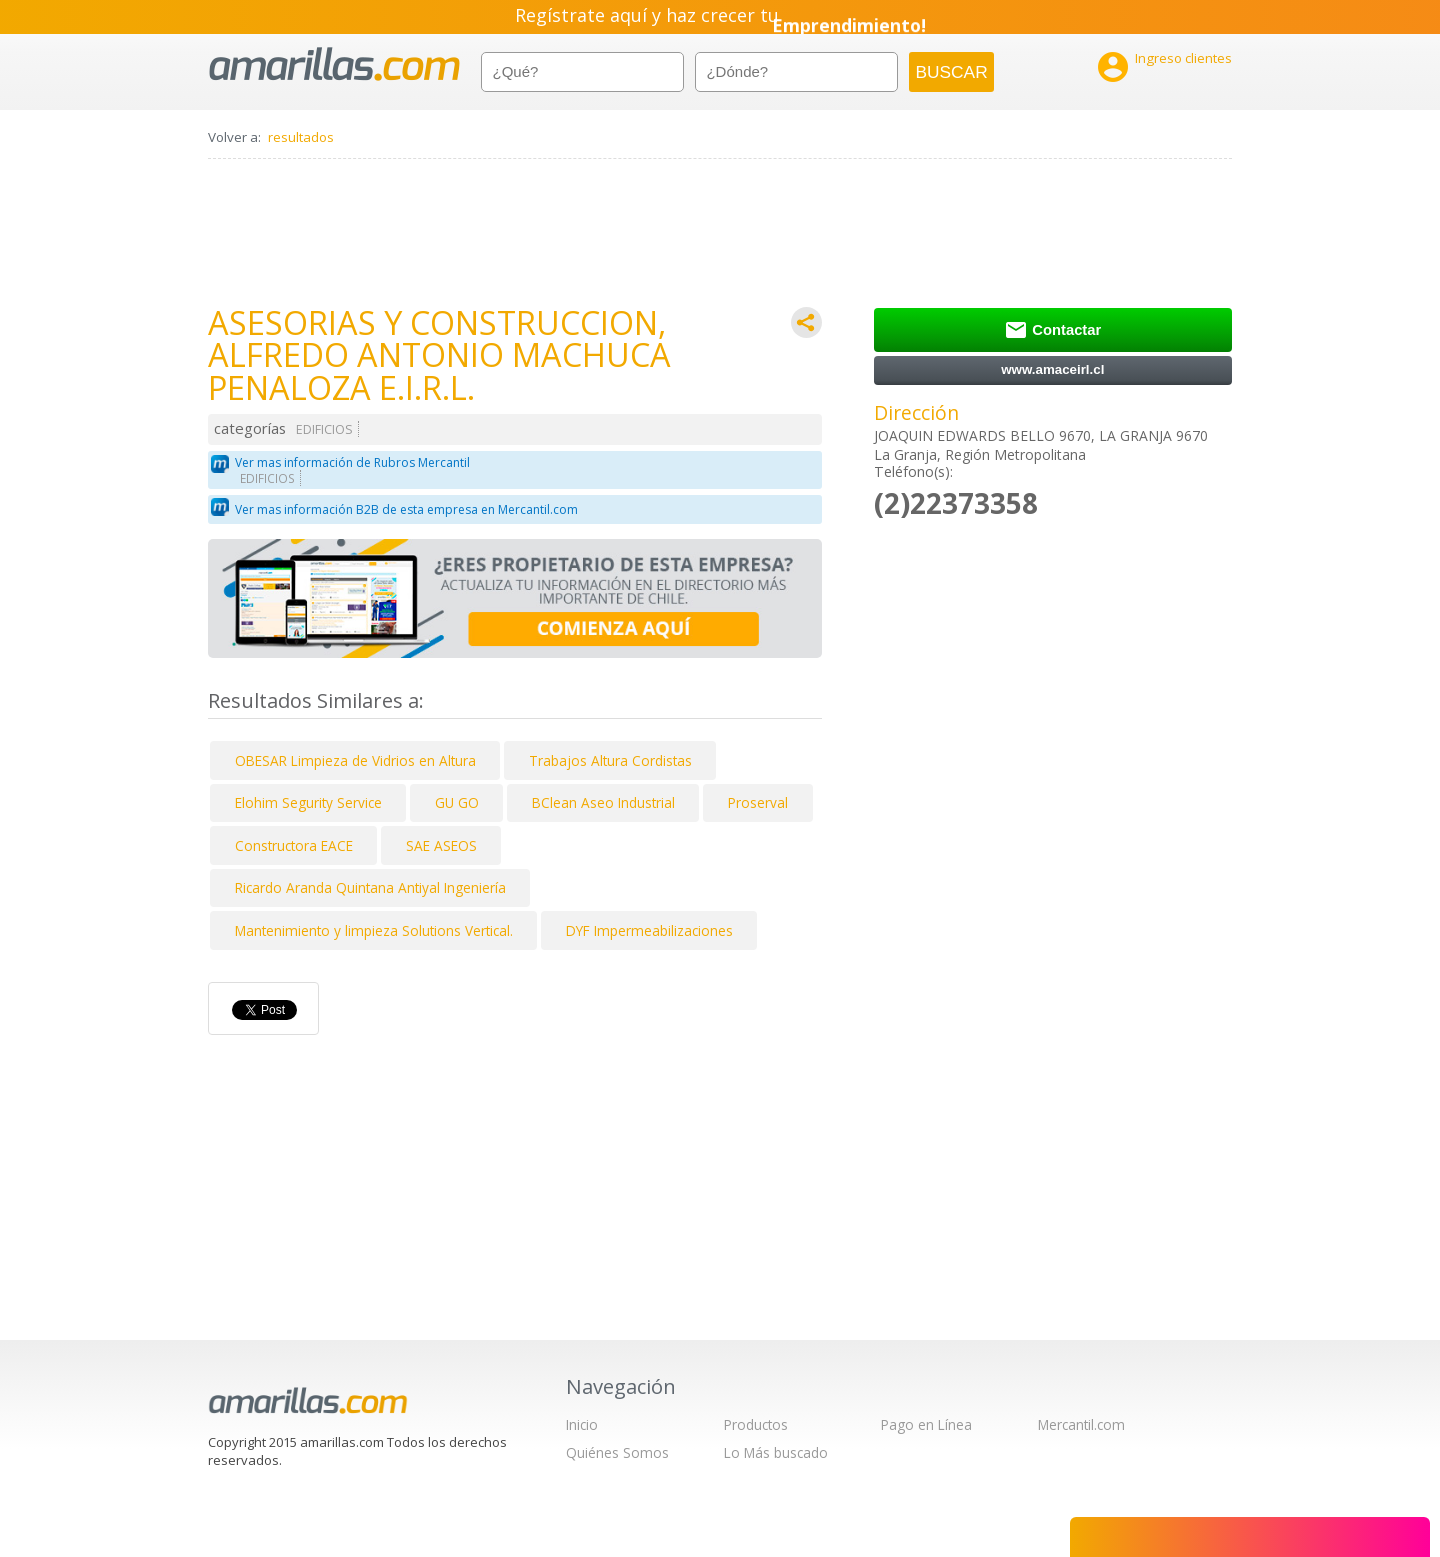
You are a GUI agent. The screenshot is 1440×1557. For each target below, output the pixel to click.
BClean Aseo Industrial (603, 802)
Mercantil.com (1081, 1424)
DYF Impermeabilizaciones (649, 930)
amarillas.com (334, 64)
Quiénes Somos (617, 1452)
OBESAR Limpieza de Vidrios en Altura (355, 760)
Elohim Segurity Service (308, 802)
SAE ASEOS (441, 845)
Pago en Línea (926, 1424)
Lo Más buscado (776, 1452)
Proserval (758, 802)
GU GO (457, 802)
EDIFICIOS (324, 429)
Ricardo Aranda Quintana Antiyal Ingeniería (370, 887)
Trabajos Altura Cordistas (610, 760)
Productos (756, 1424)
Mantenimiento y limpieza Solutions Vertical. (374, 930)
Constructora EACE (294, 845)
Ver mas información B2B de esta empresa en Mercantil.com (406, 509)
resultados (301, 137)
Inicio (582, 1424)
